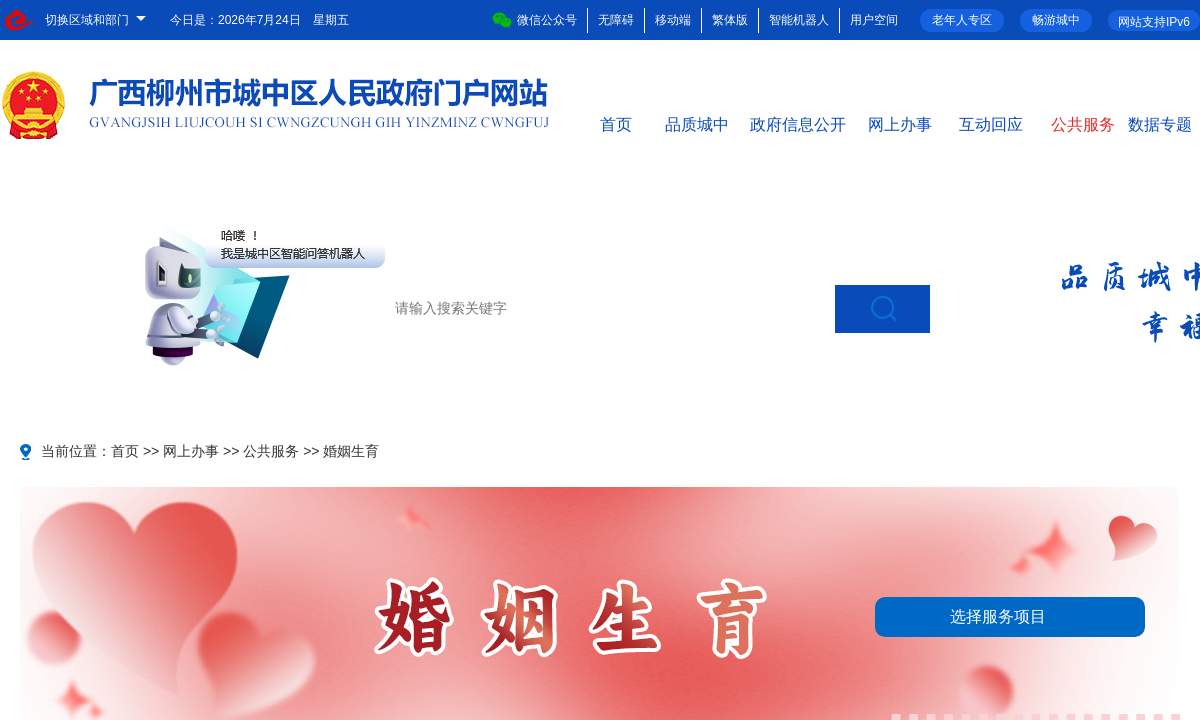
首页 (616, 123)
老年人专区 (962, 20)
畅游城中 (1056, 20)
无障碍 (616, 20)
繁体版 (730, 20)
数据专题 (1160, 123)
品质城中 (697, 123)
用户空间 (874, 20)
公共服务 (1083, 123)
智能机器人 (799, 20)
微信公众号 (534, 20)
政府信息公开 (798, 123)
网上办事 (900, 123)
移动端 (673, 20)
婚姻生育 (351, 451)
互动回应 (991, 123)
